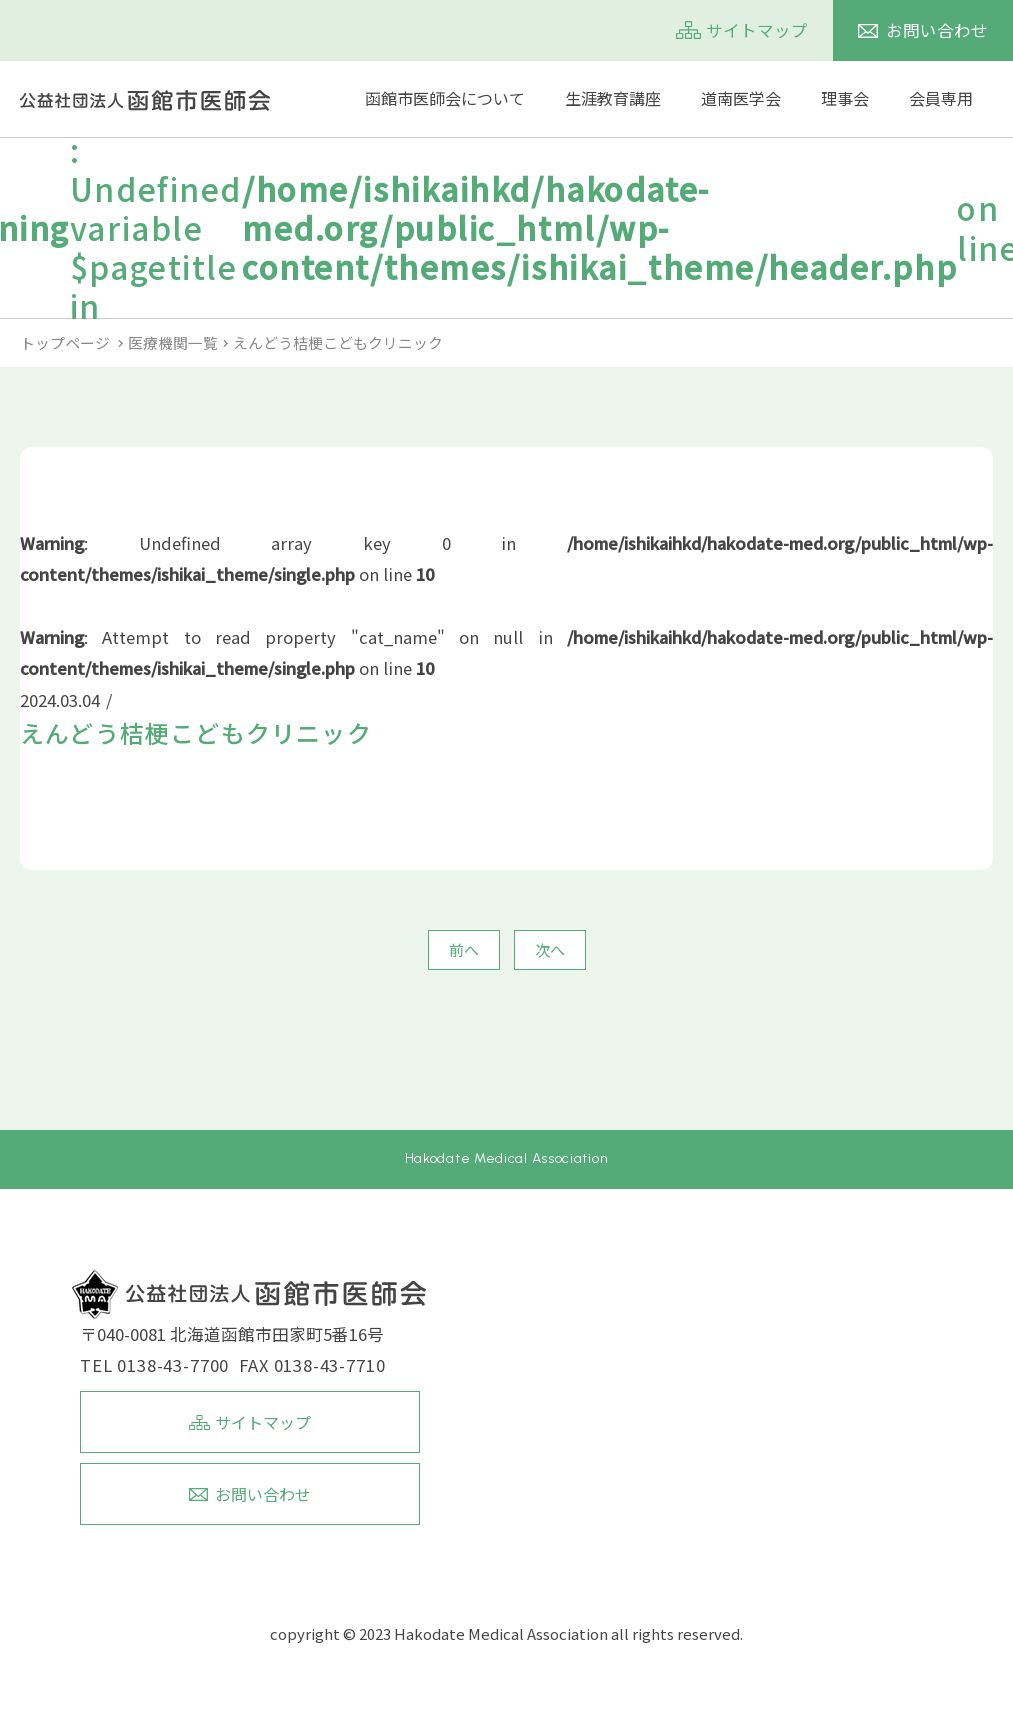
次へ (550, 949)
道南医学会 (741, 98)
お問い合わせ (937, 30)
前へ (464, 949)
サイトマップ (757, 30)
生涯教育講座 (613, 98)
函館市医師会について (445, 98)
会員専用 (941, 98)
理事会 (845, 98)
